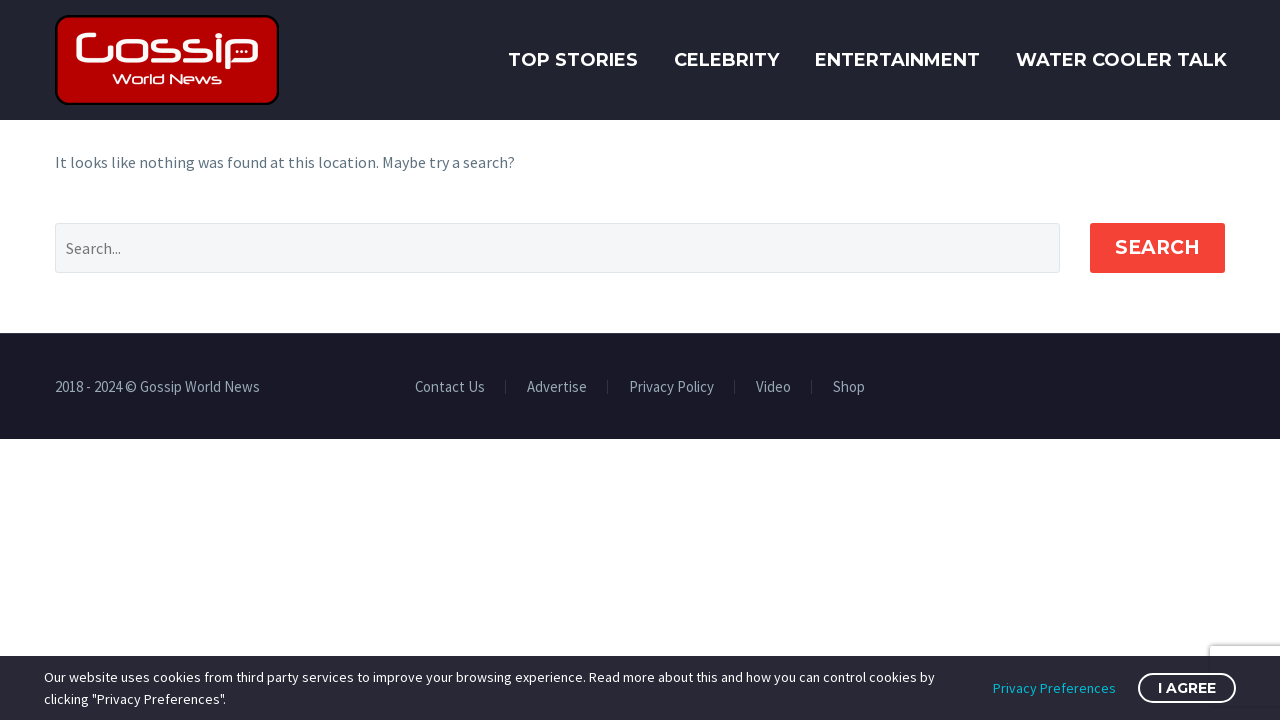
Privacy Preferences (1054, 688)
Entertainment (897, 60)
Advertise (557, 387)
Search (1157, 247)
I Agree (1187, 688)
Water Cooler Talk (1121, 60)
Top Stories (573, 60)
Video (773, 387)
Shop (849, 387)
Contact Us (450, 387)
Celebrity (726, 60)
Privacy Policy (671, 387)
